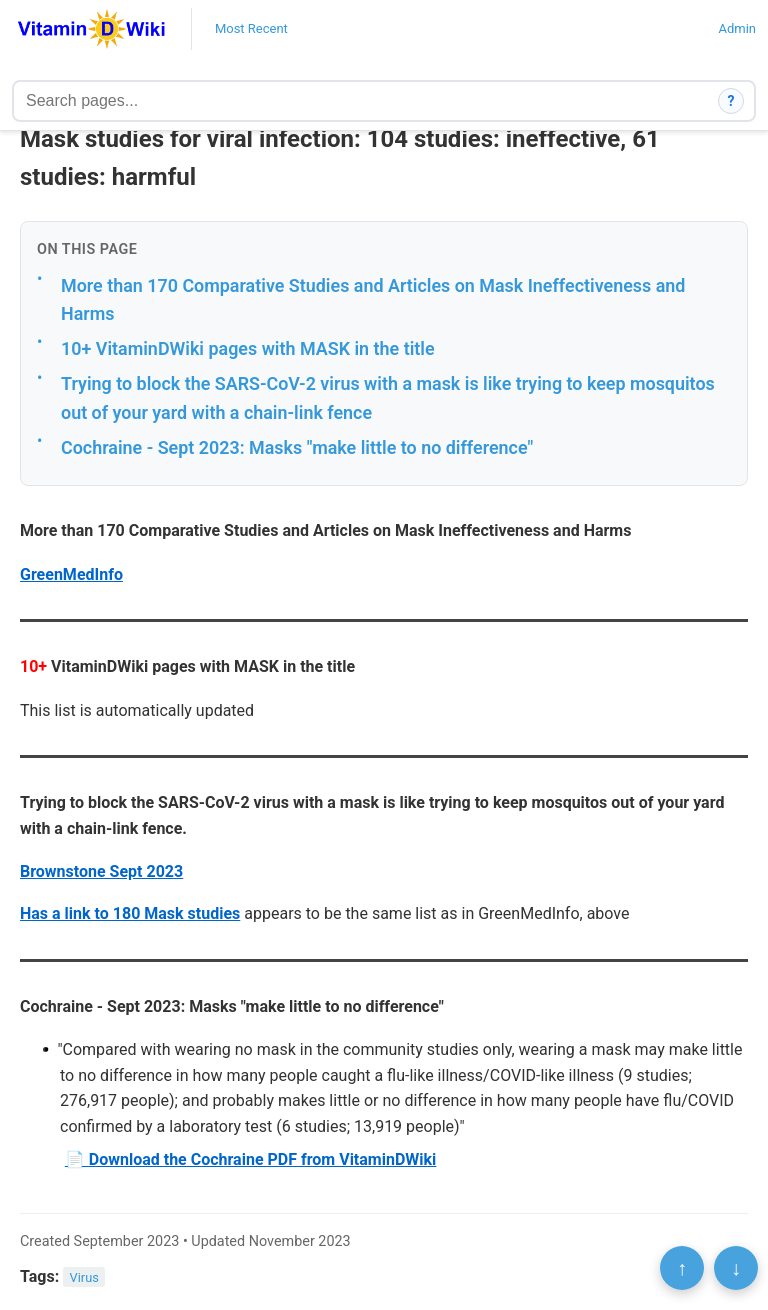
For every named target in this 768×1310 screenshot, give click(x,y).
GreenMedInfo (71, 574)
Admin (737, 28)
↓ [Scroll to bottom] (736, 1268)
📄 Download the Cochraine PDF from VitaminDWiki (251, 1159)
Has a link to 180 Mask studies (130, 913)
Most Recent (251, 28)
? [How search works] (731, 101)
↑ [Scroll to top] (682, 1268)
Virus (84, 1277)
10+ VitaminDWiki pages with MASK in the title (248, 348)
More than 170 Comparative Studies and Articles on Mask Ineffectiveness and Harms (373, 300)
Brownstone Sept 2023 (101, 871)
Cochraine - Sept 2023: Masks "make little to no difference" (297, 447)
